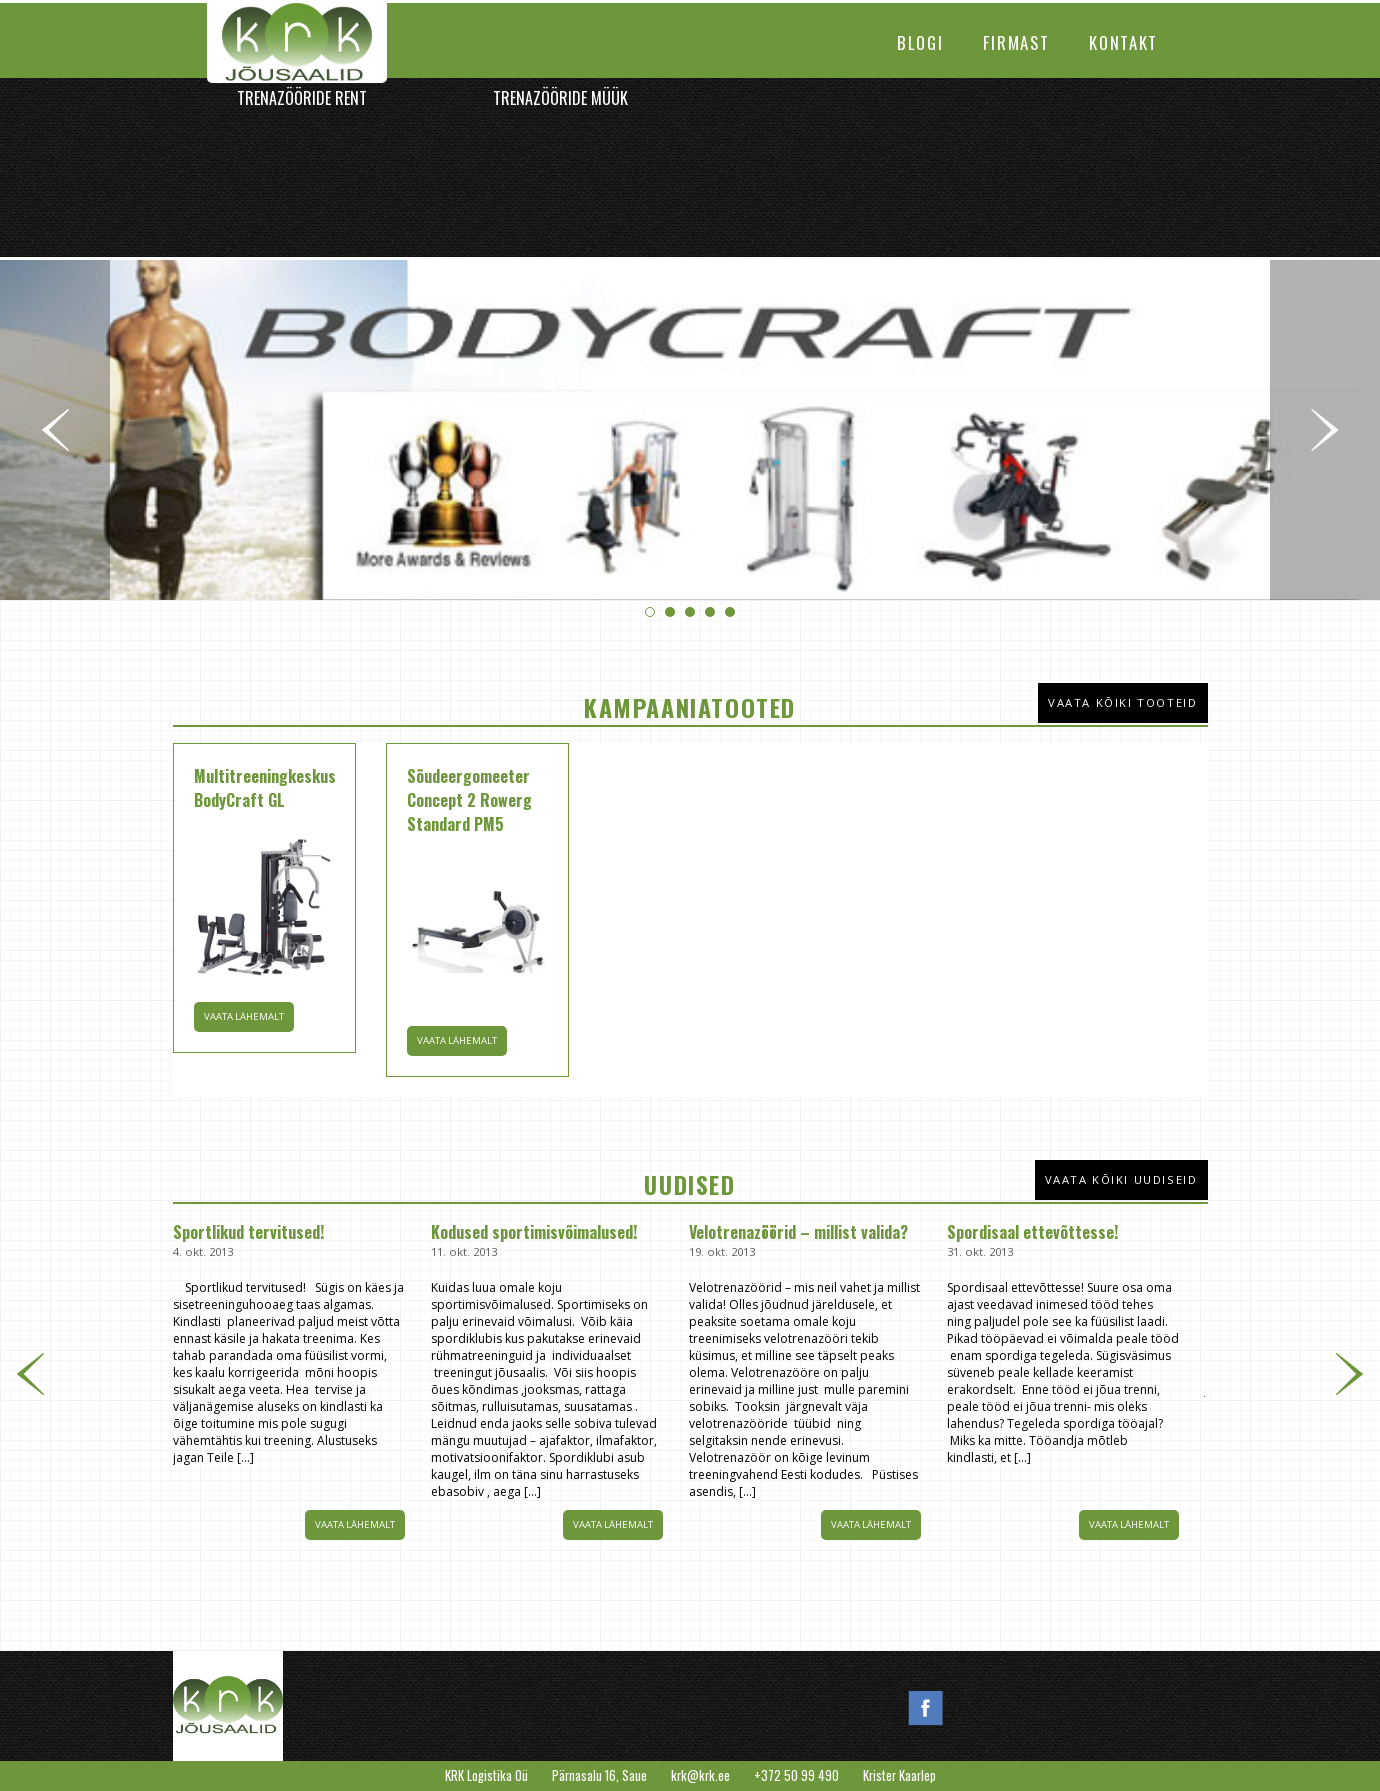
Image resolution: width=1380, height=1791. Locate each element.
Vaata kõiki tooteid (1122, 702)
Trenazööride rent (302, 98)
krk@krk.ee (700, 1775)
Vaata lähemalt (355, 1524)
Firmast (1016, 42)
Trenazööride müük (560, 98)
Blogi (920, 42)
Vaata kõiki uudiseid (1121, 1179)
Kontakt (1123, 42)
